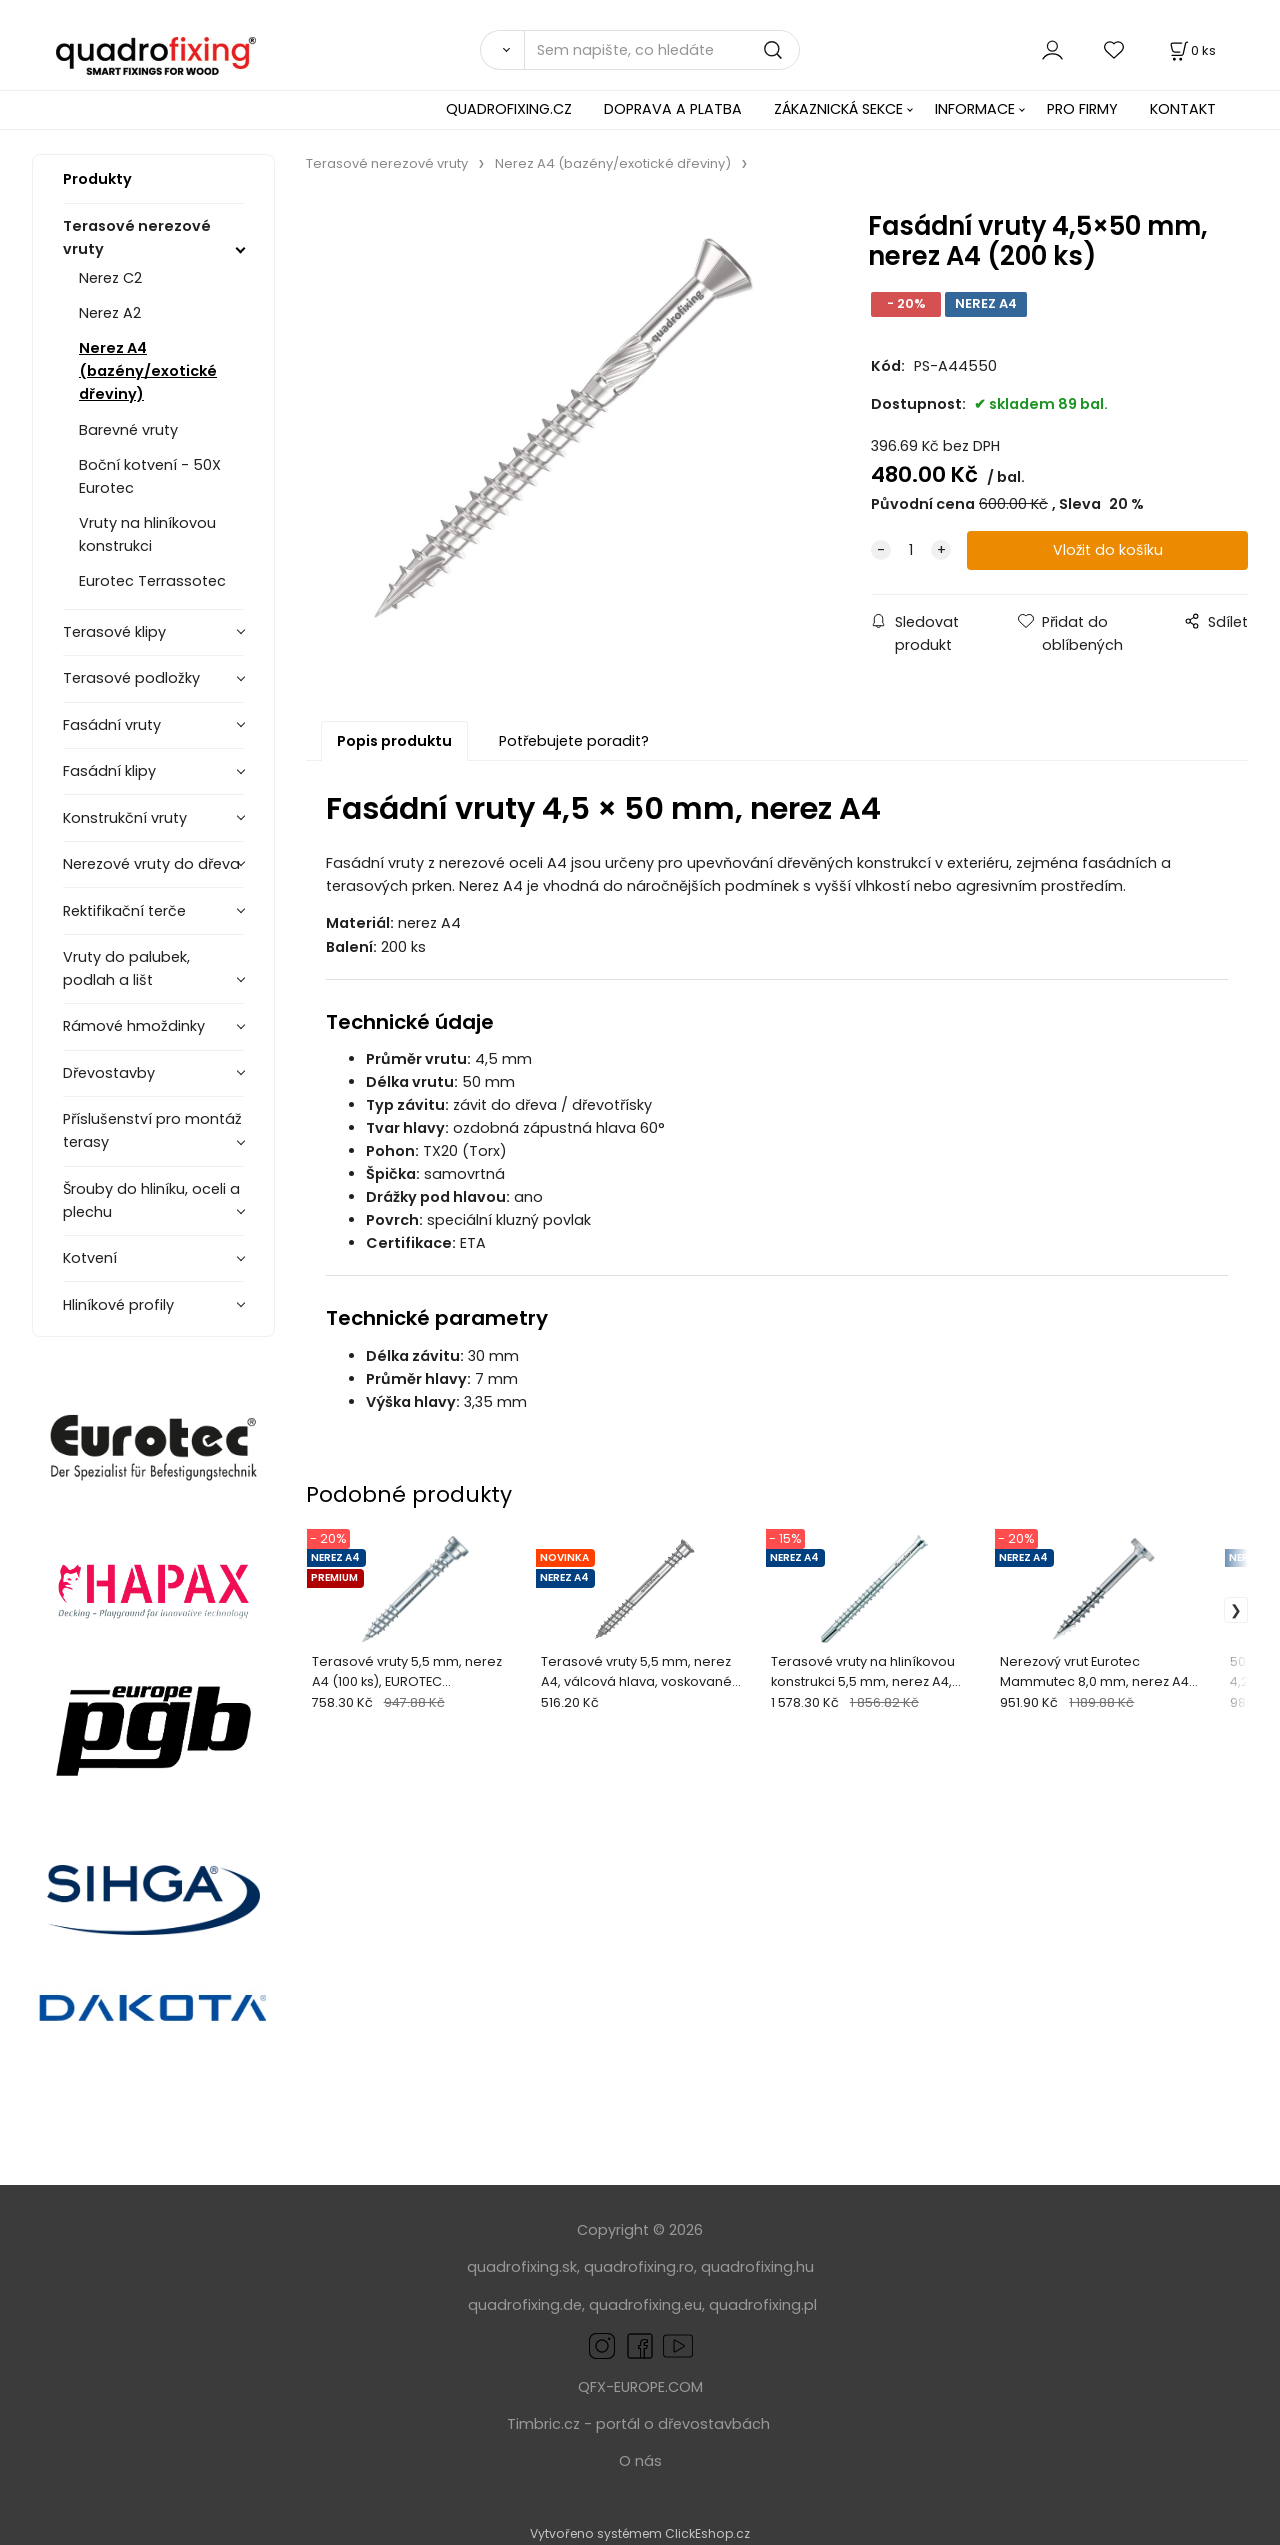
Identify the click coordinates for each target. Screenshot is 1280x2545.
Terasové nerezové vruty (137, 237)
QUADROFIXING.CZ (509, 109)
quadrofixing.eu (645, 2305)
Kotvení (90, 1258)
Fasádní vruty (112, 725)
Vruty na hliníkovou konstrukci (147, 534)
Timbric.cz (543, 2424)
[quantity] (911, 550)
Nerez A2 (110, 313)
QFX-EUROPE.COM (640, 2387)
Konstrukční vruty (125, 818)
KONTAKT (1183, 109)
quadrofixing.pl (763, 2305)
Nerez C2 (110, 278)
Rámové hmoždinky (134, 1026)
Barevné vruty (128, 430)
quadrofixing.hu (757, 2267)
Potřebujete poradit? (574, 741)
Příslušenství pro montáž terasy (152, 1130)
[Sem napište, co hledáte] (662, 50)
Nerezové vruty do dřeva (151, 864)
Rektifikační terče (124, 911)
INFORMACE (975, 109)
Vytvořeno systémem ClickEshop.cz (640, 2533)
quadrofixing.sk (522, 2267)
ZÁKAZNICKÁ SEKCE (838, 109)
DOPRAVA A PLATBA (673, 109)
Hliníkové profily (118, 1305)
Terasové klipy (114, 632)
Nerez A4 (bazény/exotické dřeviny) (148, 371)
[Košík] (1191, 50)
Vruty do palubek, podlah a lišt (126, 968)
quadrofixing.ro (639, 2267)
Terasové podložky (131, 678)
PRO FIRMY (1082, 109)
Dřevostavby (109, 1073)
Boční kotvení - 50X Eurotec (150, 476)
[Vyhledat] (502, 50)
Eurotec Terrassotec (152, 581)
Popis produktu (394, 741)
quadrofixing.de (525, 2305)
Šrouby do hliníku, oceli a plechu (151, 1200)
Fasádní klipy (109, 771)
